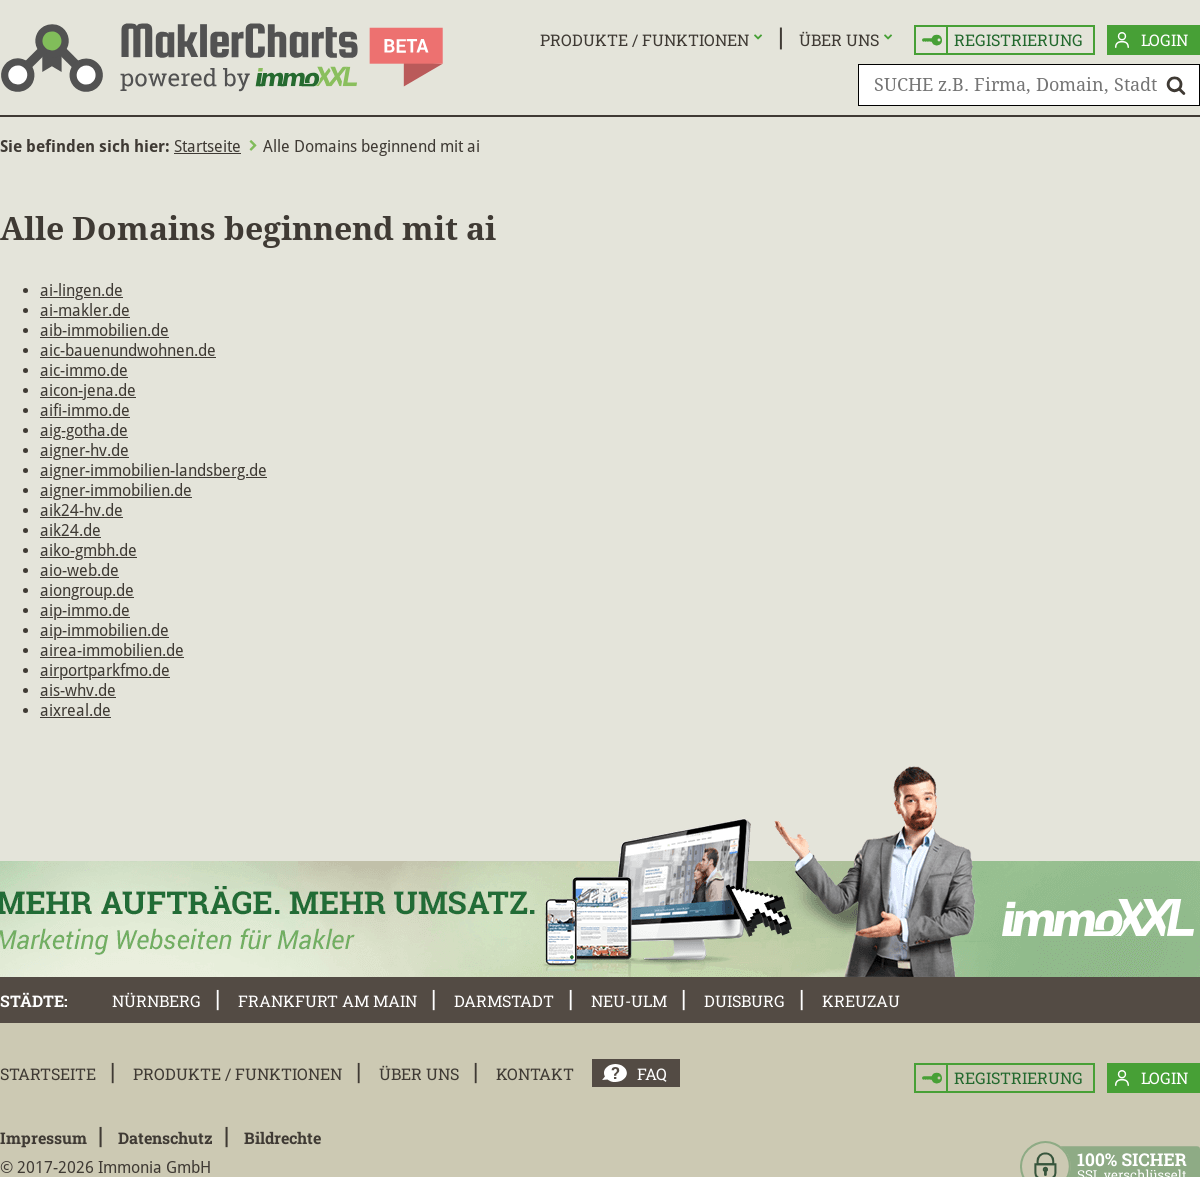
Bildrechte (282, 1137)
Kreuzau (861, 1000)
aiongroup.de (87, 590)
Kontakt (535, 1073)
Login (1151, 40)
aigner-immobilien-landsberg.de (153, 470)
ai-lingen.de (81, 290)
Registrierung (1002, 40)
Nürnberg (156, 1000)
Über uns (839, 39)
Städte (32, 1000)
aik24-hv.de (81, 510)
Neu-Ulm (629, 1000)
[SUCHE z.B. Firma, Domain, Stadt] (1029, 85)
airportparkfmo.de (105, 670)
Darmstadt (504, 1000)
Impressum (43, 1137)
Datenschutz (165, 1137)
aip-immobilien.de (104, 630)
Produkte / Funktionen (644, 39)
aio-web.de (79, 570)
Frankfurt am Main (327, 1000)
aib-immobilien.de (104, 330)
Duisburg (744, 1000)
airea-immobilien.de (112, 650)
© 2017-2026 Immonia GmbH (105, 1167)
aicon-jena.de (88, 390)
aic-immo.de (84, 370)
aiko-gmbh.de (88, 550)
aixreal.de (75, 710)
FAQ (652, 1073)
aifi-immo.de (85, 410)
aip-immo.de (85, 610)
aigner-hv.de (84, 450)
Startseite (207, 146)
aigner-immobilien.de (116, 490)
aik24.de (70, 530)
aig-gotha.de (84, 430)
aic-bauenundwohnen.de (128, 350)
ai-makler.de (85, 310)
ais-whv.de (78, 690)
